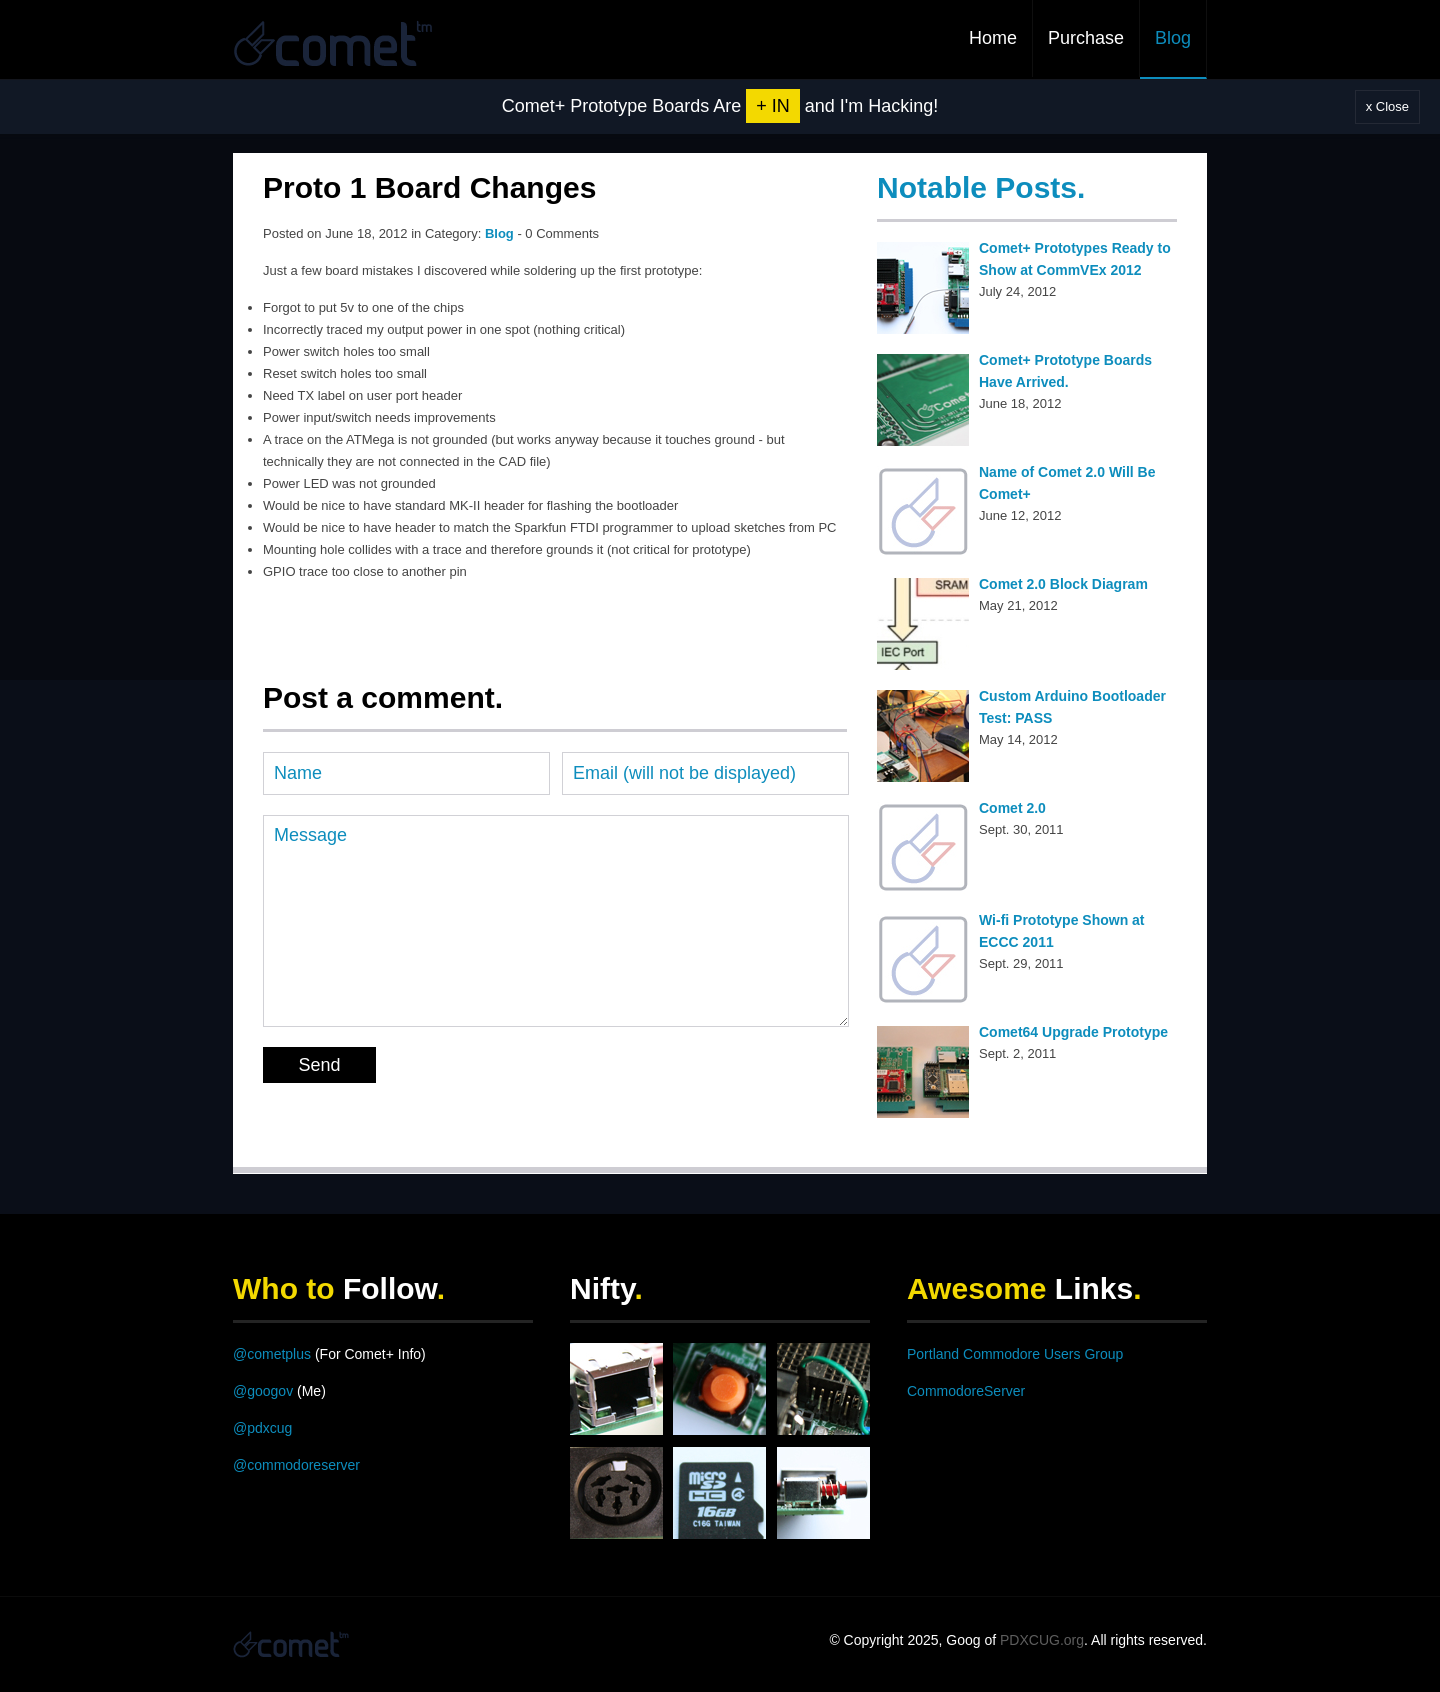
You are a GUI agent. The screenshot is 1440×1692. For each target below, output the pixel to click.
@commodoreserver (296, 1465)
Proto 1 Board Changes (429, 187)
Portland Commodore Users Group (1015, 1354)
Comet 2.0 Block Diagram (1063, 584)
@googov (263, 1391)
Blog (1173, 38)
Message (556, 921)
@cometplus (272, 1354)
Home (993, 38)
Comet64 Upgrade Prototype (1073, 1032)
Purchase (1086, 38)
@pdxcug (262, 1428)
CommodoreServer (966, 1391)
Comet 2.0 (1012, 808)
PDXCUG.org (1042, 1640)
